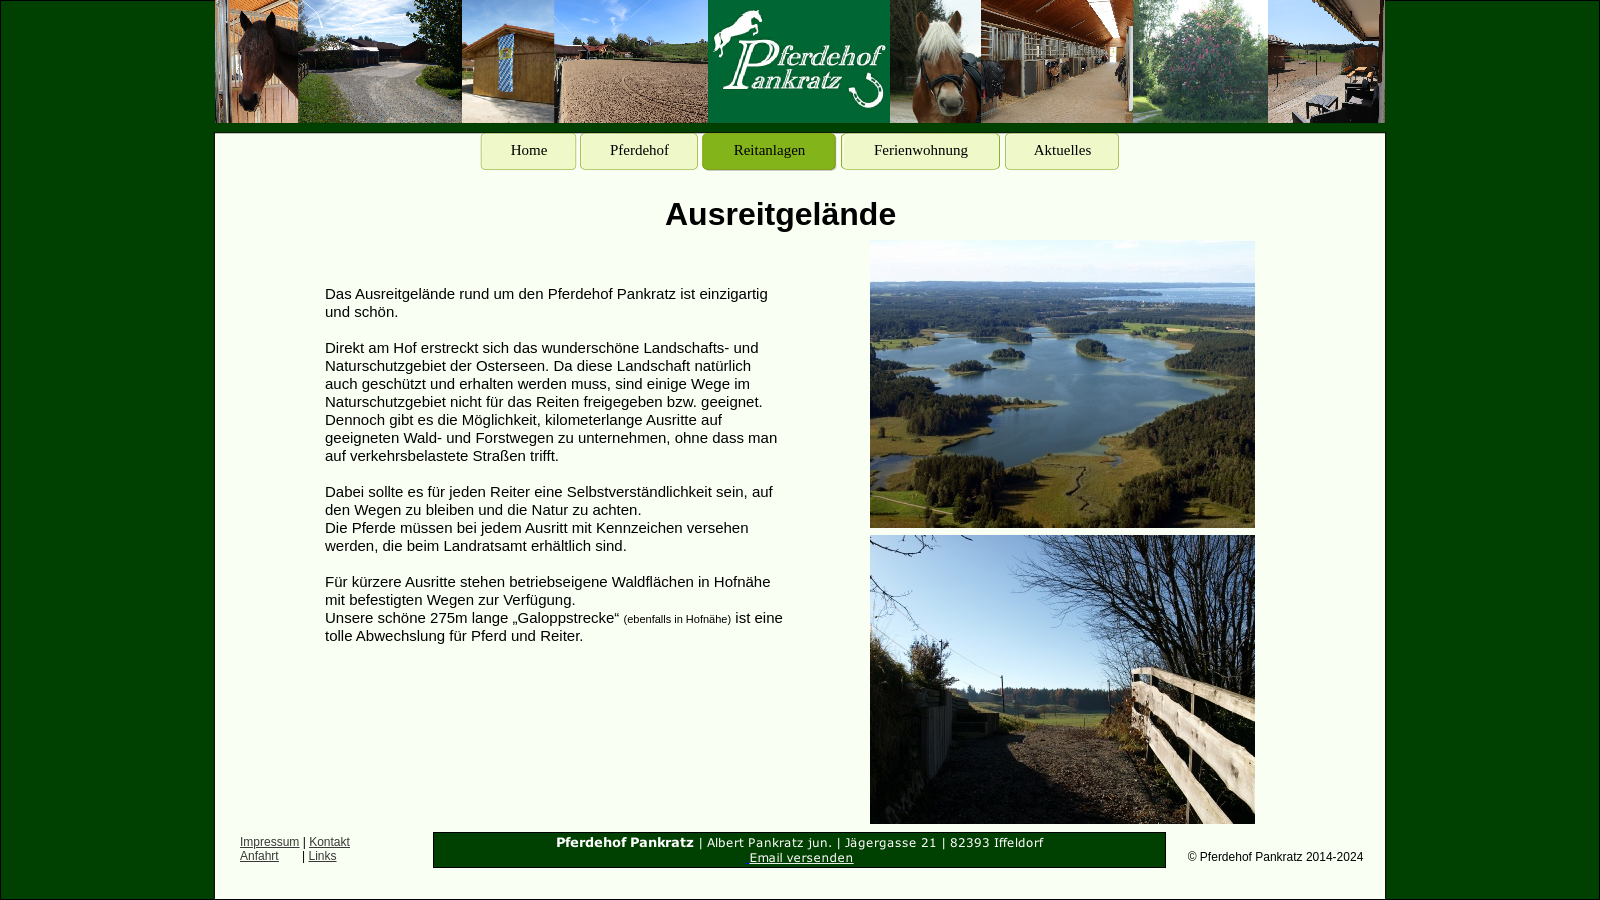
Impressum (269, 842)
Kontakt (329, 842)
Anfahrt (259, 856)
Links (323, 856)
